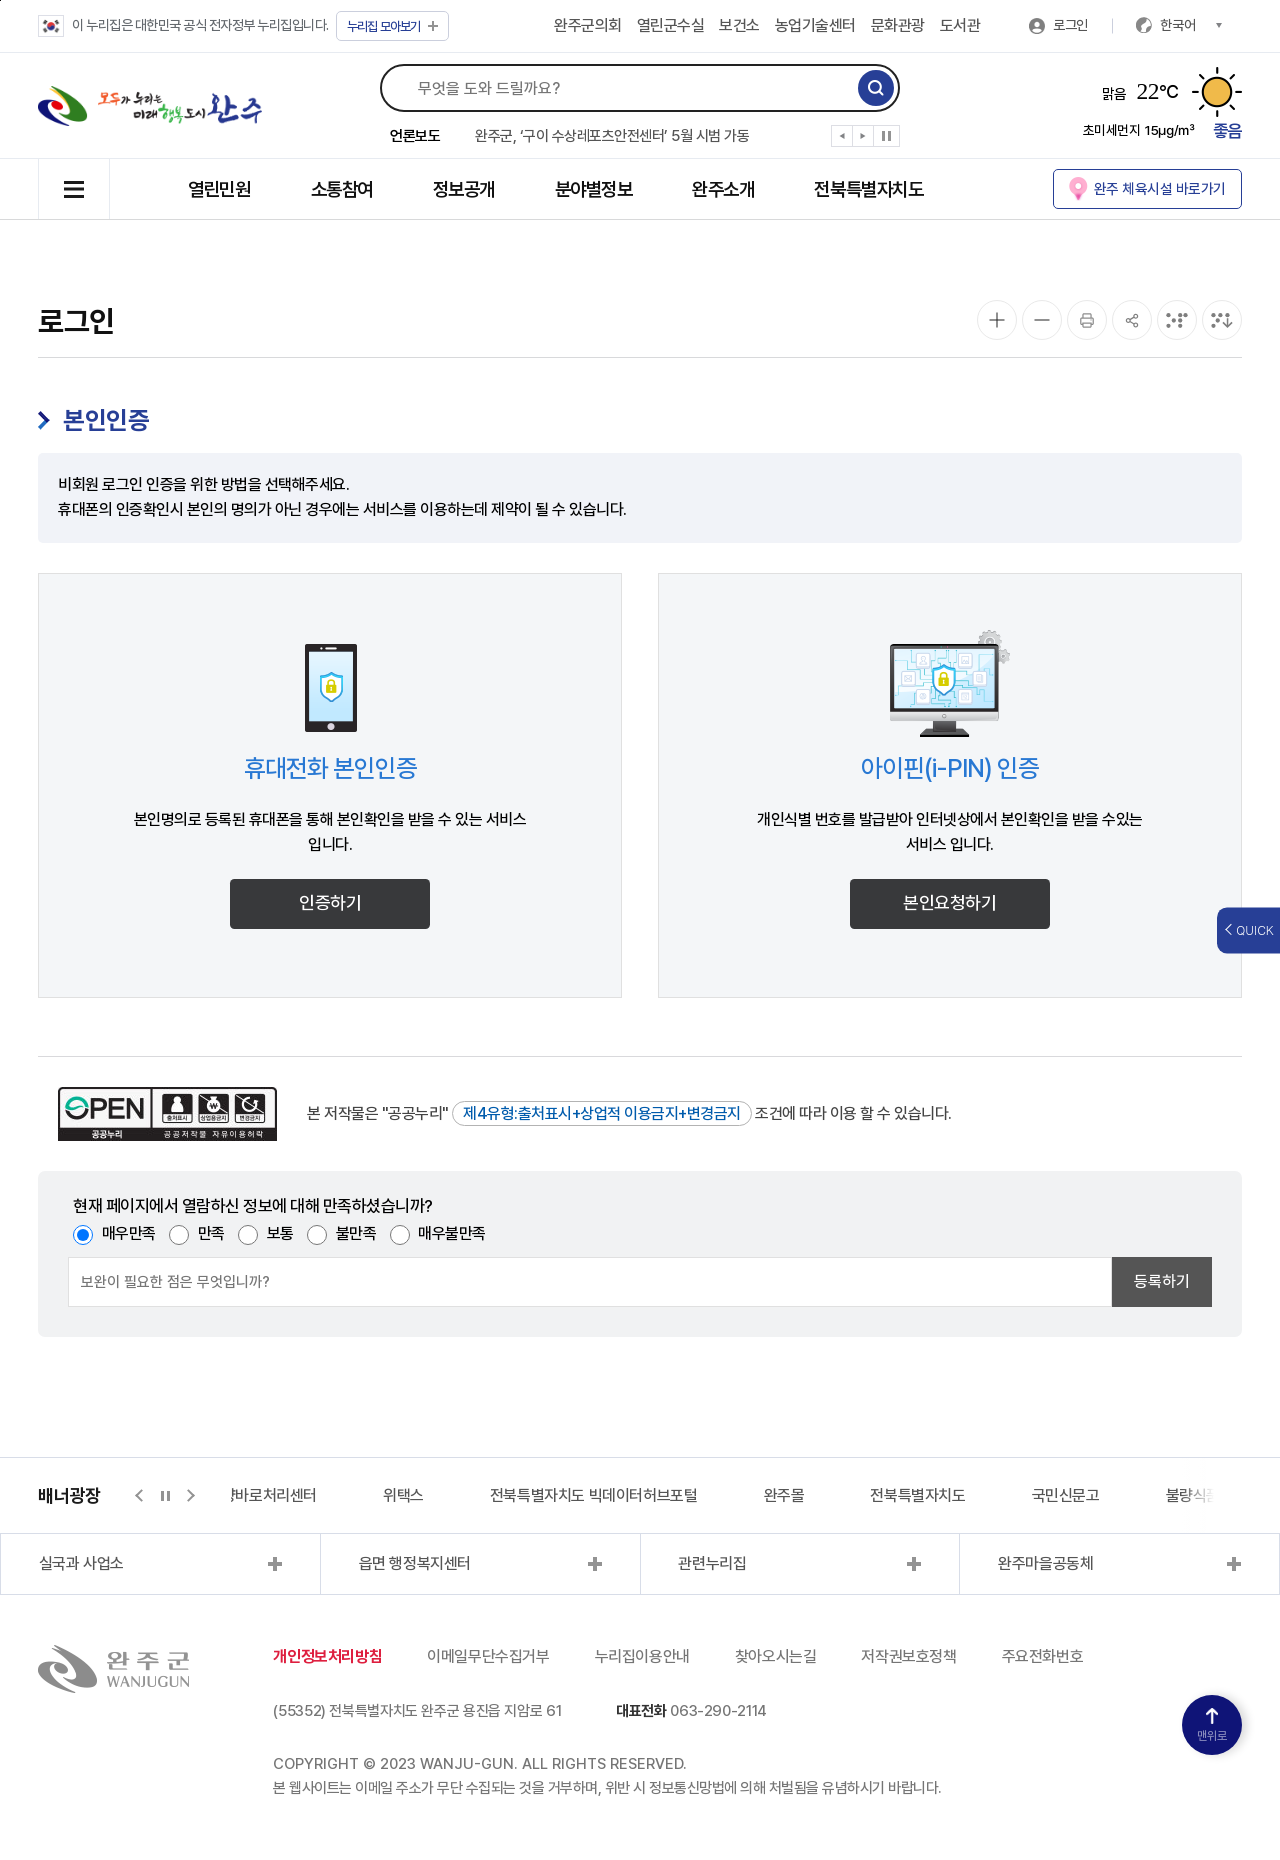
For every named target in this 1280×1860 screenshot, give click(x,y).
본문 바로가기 (0, 0)
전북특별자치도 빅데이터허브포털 (594, 1495)
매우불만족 (452, 1233)
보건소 (739, 25)
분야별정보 (594, 189)
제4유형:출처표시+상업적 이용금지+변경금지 (602, 1113)
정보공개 (464, 189)
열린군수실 (671, 25)
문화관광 (898, 25)
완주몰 (784, 1495)
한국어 (1191, 25)
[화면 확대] (997, 320)
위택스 (403, 1495)
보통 (280, 1233)
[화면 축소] (1042, 320)
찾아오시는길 (776, 1656)
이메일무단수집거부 (488, 1656)
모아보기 (392, 26)
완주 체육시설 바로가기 (1160, 188)
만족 (211, 1233)
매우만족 (129, 1233)
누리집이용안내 (642, 1656)
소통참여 (342, 189)
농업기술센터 (815, 25)
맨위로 (1212, 1725)
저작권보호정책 (908, 1656)
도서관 (960, 25)
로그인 (1070, 25)
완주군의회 (588, 25)
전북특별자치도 (868, 189)
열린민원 (219, 189)
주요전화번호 (1043, 1656)
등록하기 (1162, 1281)
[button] (842, 140)
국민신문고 (1066, 1495)
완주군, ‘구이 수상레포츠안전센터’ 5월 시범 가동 (612, 136)
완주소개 (723, 189)
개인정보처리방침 (327, 1656)
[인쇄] (1087, 320)
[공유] (1132, 320)
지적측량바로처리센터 (249, 1495)
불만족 (356, 1233)
